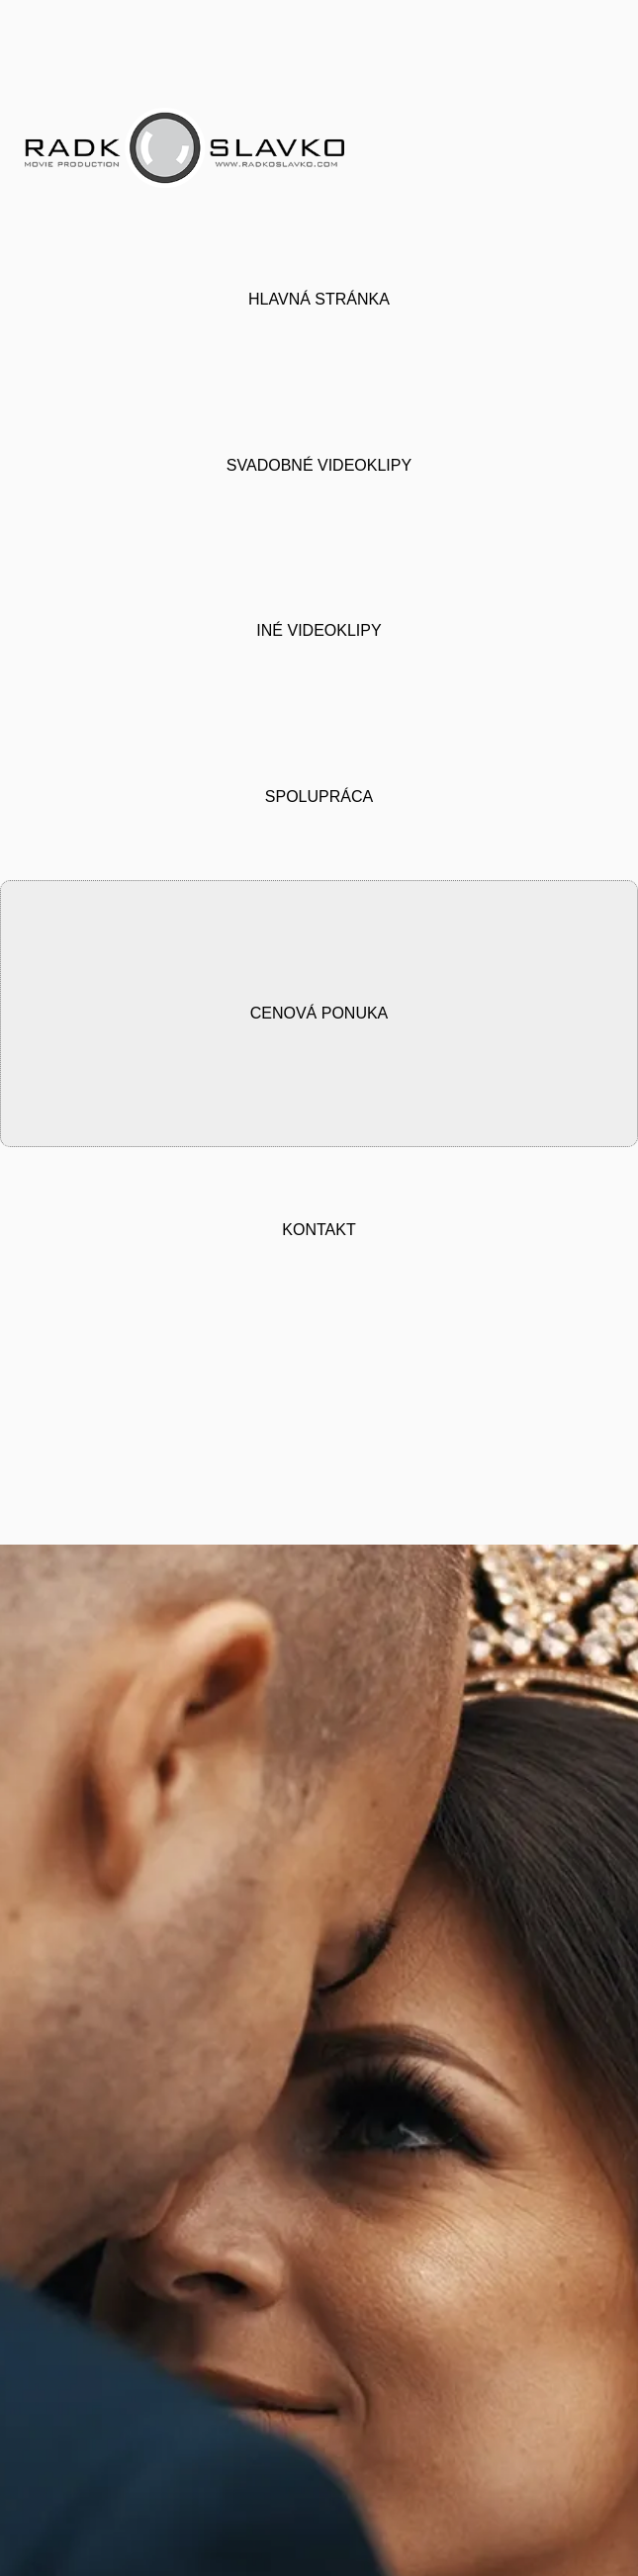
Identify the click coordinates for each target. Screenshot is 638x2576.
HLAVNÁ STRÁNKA (319, 295)
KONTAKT (318, 1213)
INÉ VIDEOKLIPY (318, 622)
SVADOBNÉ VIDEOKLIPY (319, 458)
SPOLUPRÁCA (319, 786)
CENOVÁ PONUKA (319, 1000)
